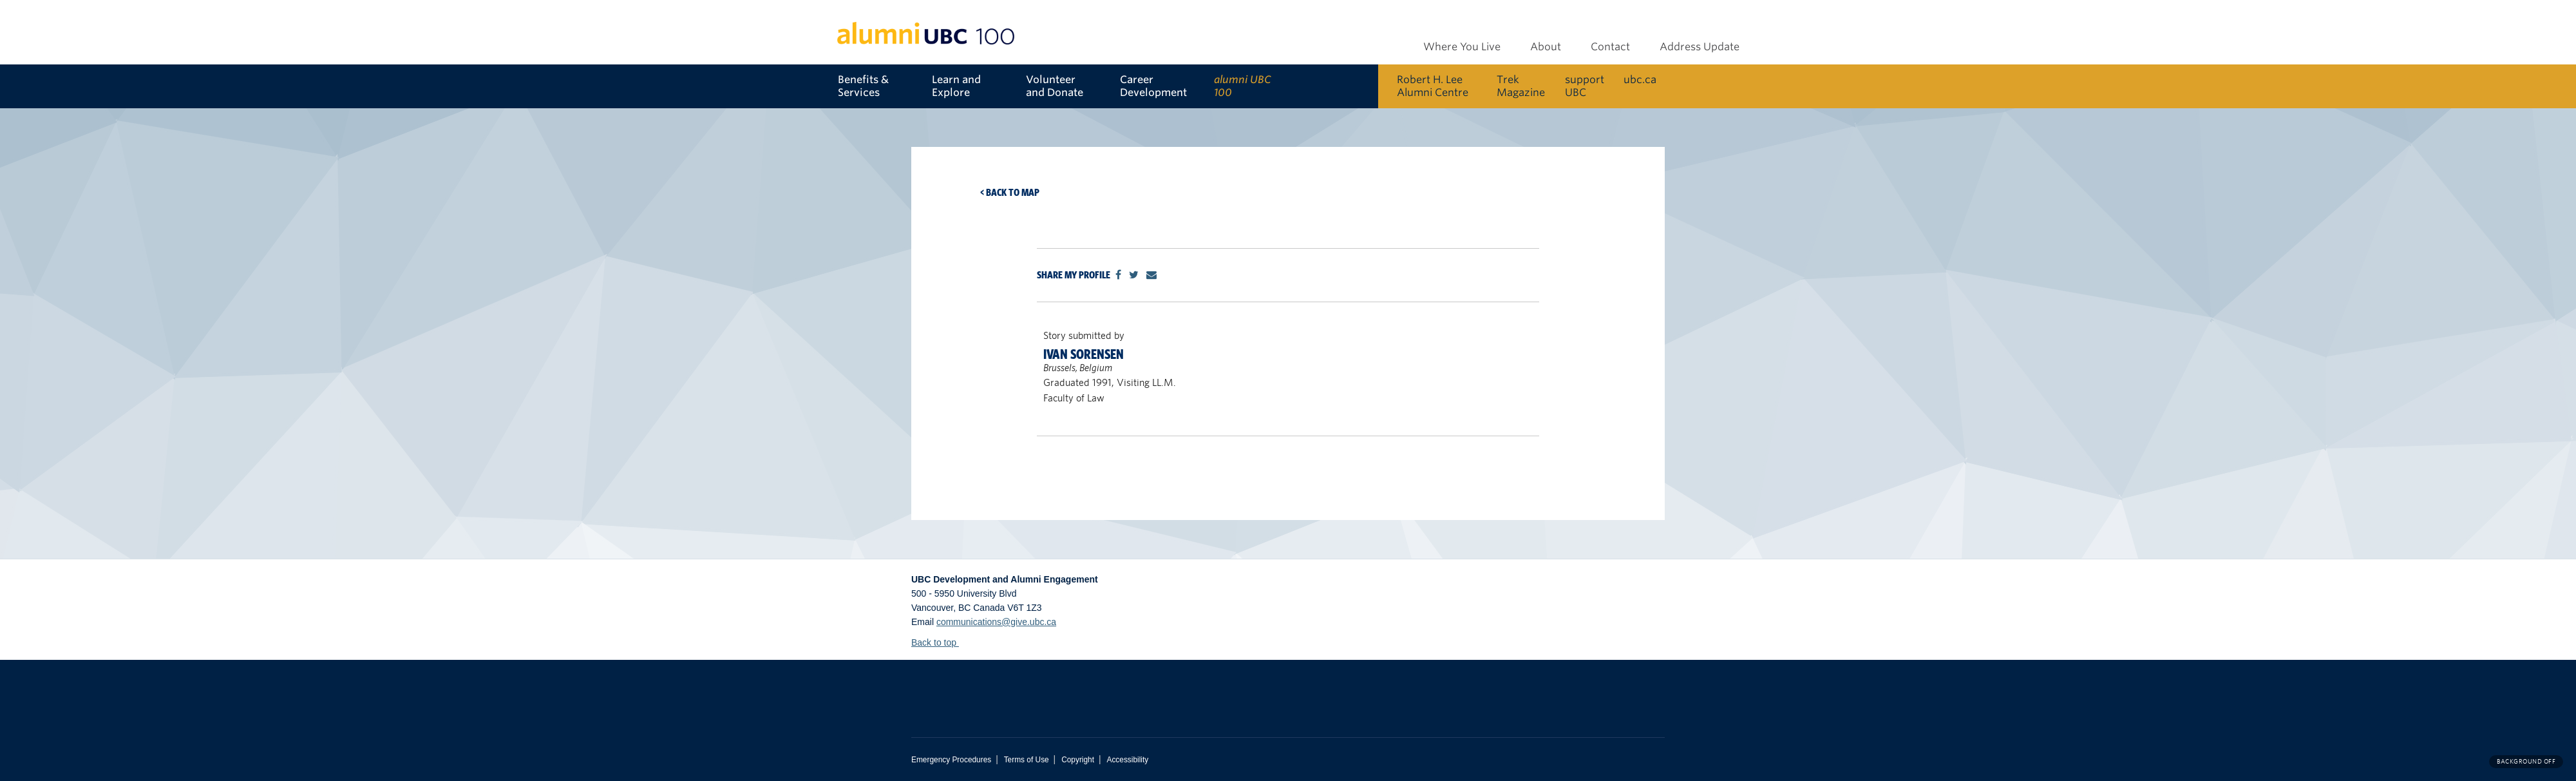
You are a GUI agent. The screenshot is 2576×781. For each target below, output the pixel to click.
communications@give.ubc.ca (996, 622)
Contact (1610, 47)
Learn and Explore (956, 86)
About (1545, 47)
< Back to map (1009, 192)
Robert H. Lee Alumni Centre (1432, 86)
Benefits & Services (863, 86)
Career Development (1153, 86)
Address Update (1699, 47)
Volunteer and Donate (1054, 86)
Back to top (940, 642)
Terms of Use (1026, 759)
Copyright (1077, 759)
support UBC (1584, 86)
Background (2526, 761)
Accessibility (1127, 759)
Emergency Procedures (951, 759)
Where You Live (1462, 47)
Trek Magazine (1521, 86)
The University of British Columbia (1062, 689)
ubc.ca (1640, 79)
